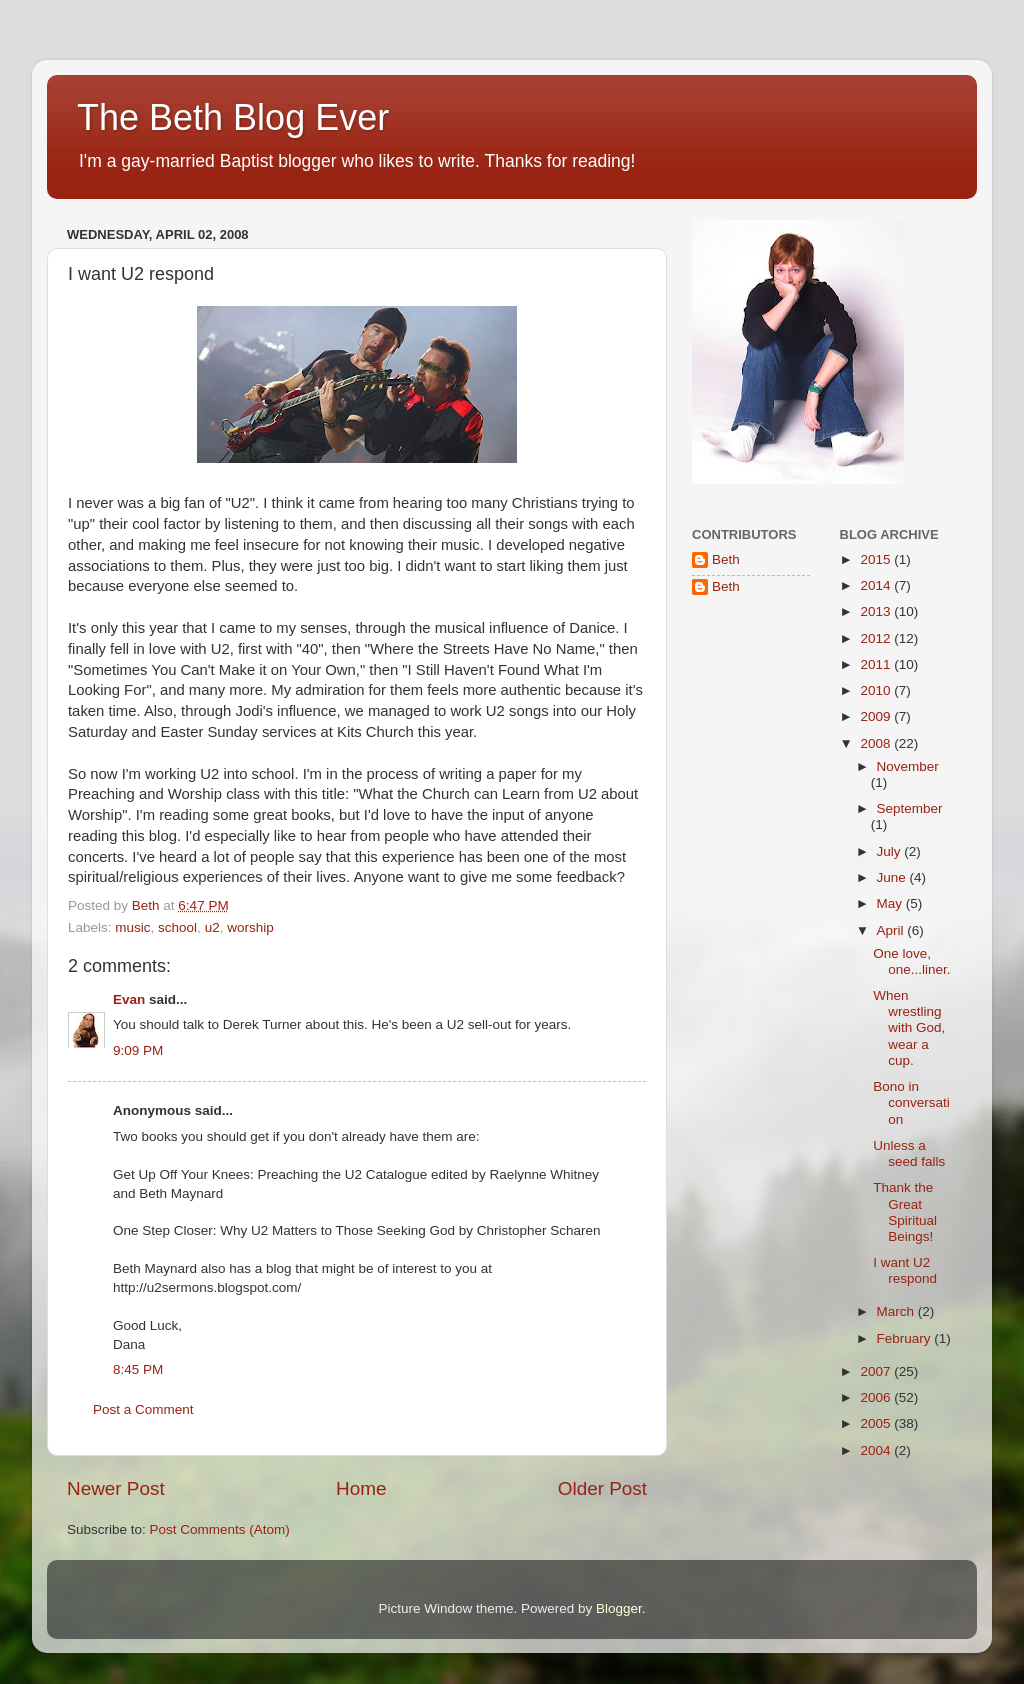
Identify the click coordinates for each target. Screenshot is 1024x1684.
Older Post (602, 1488)
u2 (212, 927)
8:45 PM (138, 1369)
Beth (726, 559)
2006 (877, 1397)
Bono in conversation (911, 1102)
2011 (877, 664)
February (906, 1338)
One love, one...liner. (911, 961)
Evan (129, 999)
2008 (877, 743)
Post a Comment (143, 1409)
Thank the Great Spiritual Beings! (905, 1212)
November (908, 766)
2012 (877, 638)
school (177, 927)
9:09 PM (138, 1050)
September (910, 808)
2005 (877, 1423)
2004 (877, 1450)
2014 (877, 585)
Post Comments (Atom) (220, 1529)
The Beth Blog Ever (233, 117)
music (132, 927)
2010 (877, 690)
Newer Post (116, 1488)
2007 (877, 1371)
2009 (877, 716)
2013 (877, 611)
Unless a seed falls (909, 1153)
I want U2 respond (905, 1270)
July (891, 851)
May (891, 903)
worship (250, 927)
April (892, 930)
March (897, 1311)
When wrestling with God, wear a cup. (909, 1028)
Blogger (619, 1608)
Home (361, 1488)
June (893, 877)
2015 (877, 559)
